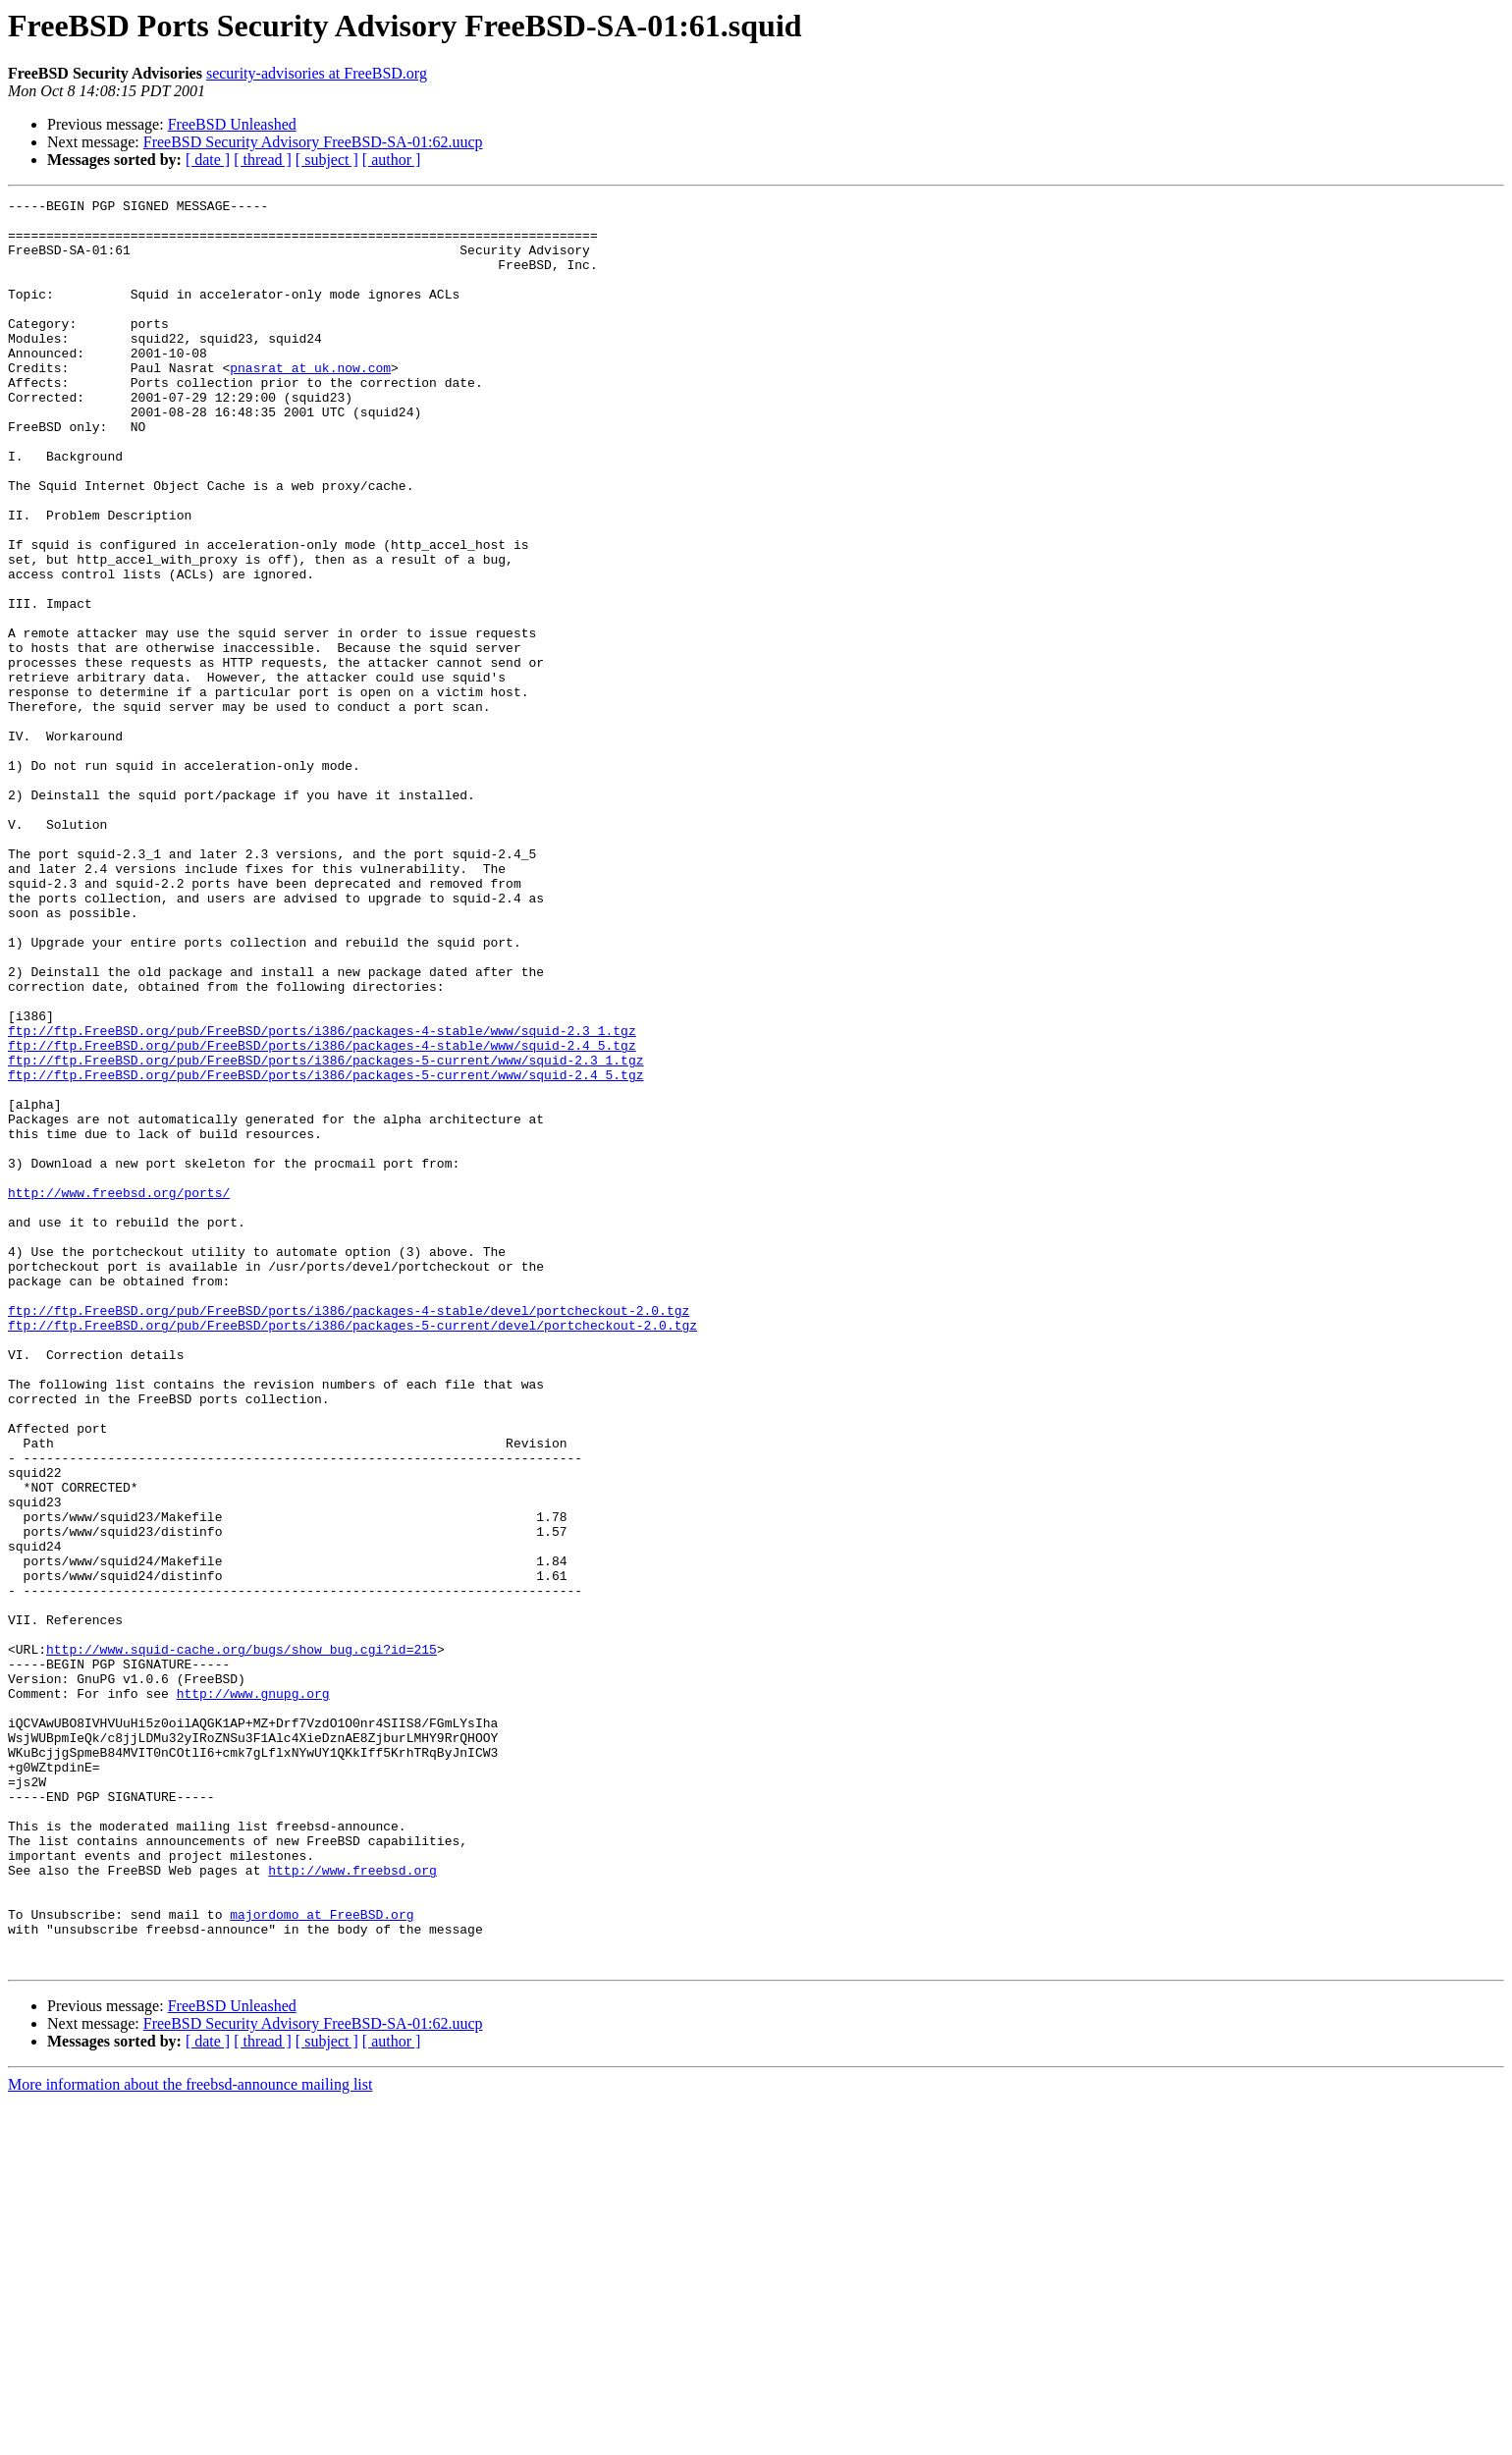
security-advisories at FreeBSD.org (316, 73)
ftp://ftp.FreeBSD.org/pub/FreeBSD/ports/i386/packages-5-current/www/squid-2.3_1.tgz (325, 1233)
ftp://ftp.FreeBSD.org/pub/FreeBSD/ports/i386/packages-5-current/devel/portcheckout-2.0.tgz (352, 1551)
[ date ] (208, 159)
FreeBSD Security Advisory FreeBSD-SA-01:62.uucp (313, 142)
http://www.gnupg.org (253, 1993)
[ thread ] (263, 159)
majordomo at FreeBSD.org (321, 2258)
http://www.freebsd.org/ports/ (119, 1392)
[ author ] (391, 159)
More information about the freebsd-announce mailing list (190, 2437)
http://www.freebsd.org (352, 2205)
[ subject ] (327, 159)
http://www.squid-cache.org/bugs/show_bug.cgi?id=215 (241, 1940)
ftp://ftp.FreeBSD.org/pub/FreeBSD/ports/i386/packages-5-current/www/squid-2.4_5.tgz (325, 1251)
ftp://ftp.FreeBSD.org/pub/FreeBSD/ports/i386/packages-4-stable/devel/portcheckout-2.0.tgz (348, 1534)
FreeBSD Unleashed (232, 124)
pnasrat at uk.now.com (310, 402)
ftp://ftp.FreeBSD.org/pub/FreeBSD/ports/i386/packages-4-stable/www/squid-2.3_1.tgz (322, 1198)
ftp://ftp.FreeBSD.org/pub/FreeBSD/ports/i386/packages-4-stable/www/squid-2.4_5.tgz (322, 1216)
